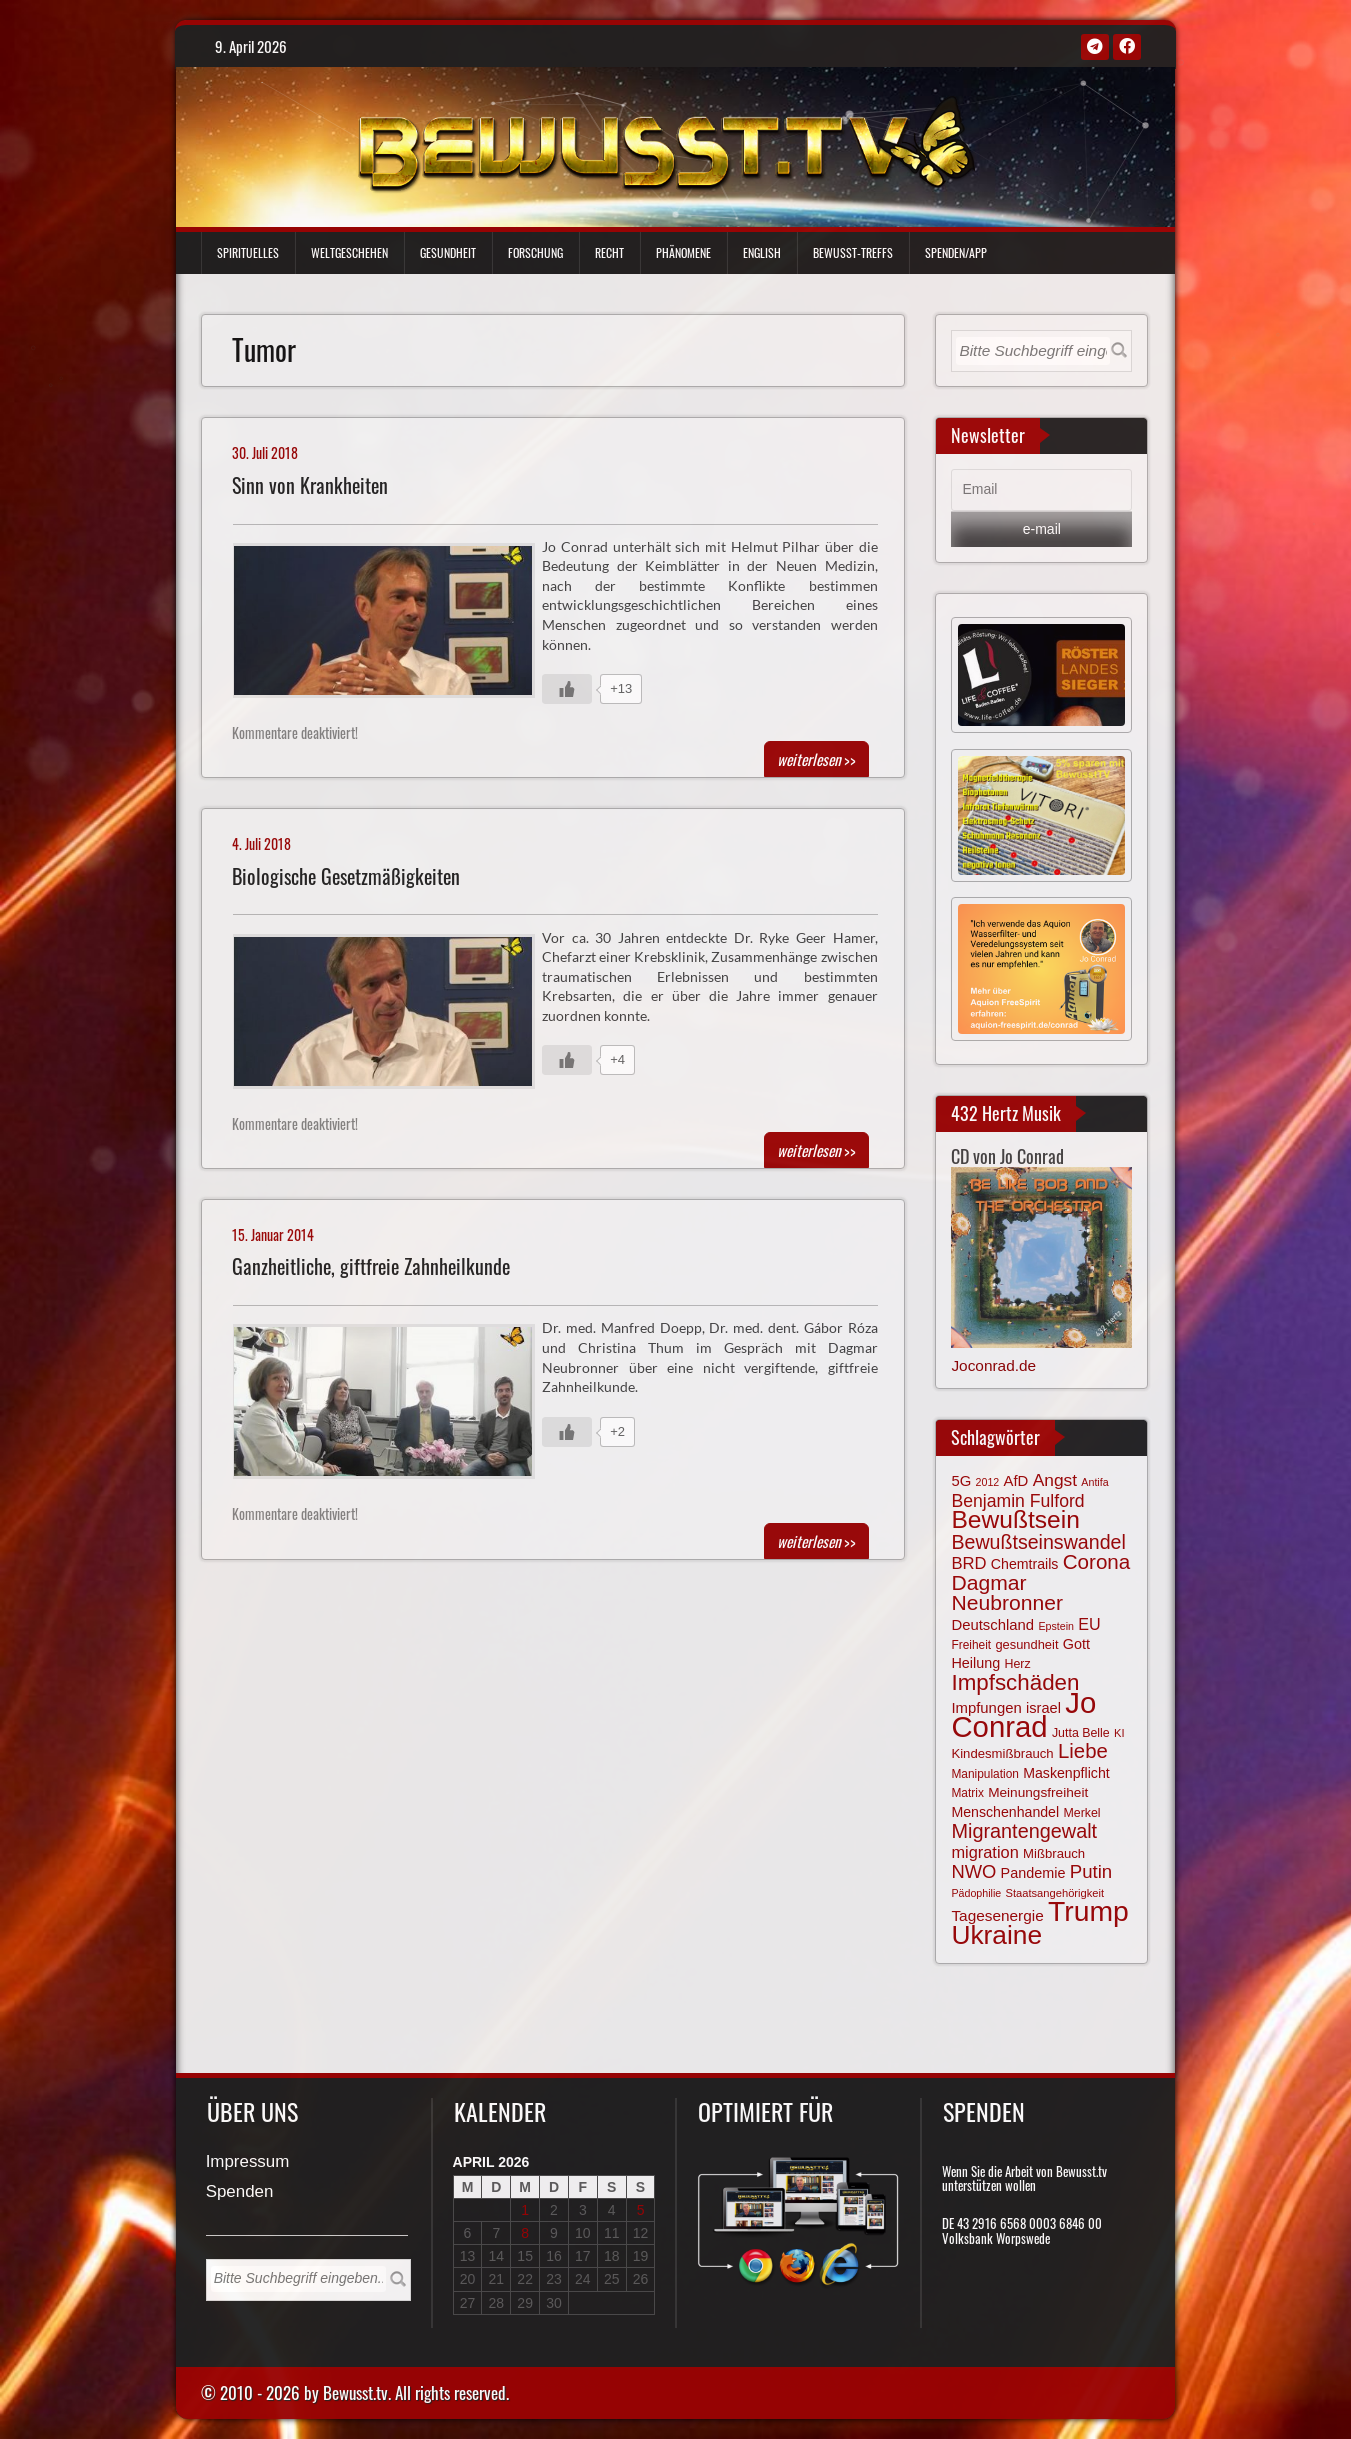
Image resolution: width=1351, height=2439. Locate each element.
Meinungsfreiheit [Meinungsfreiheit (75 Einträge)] (1038, 1792)
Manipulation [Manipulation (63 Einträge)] (985, 1774)
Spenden (240, 2192)
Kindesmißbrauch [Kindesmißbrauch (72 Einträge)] (1002, 1753)
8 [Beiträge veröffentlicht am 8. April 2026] (525, 2233)
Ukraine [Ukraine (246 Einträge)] (996, 1935)
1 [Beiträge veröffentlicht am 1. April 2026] (525, 2210)
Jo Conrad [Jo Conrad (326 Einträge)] (1023, 1714)
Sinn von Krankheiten (310, 485)
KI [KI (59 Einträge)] (1119, 1733)
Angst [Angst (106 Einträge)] (1055, 1480)
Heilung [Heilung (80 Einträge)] (975, 1663)
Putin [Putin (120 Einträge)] (1091, 1871)
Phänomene (683, 252)
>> (816, 759)
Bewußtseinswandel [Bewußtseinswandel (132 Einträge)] (1038, 1542)
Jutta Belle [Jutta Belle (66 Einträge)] (1081, 1733)
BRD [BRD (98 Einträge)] (968, 1563)
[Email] (1041, 490)
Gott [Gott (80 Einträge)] (1076, 1644)
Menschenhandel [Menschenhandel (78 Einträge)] (1005, 1812)
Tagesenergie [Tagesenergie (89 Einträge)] (997, 1915)
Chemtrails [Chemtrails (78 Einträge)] (1025, 1564)
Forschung (535, 252)
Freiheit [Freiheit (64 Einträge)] (971, 1645)
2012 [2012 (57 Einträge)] (988, 1482)
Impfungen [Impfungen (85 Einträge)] (986, 1708)
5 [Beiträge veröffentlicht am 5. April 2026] (641, 2210)
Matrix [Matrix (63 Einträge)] (967, 1793)
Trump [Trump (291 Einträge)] (1088, 1911)
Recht (609, 252)
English (762, 252)
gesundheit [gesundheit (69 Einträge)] (1026, 1644)
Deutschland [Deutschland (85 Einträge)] (992, 1625)
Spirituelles (248, 252)
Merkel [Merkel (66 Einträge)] (1081, 1813)
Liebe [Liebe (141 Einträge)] (1083, 1751)
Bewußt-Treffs (853, 252)
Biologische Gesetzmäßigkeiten (346, 876)
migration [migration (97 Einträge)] (984, 1852)
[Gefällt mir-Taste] (567, 689)
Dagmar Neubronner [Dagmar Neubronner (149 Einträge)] (1006, 1592)
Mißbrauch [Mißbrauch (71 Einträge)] (1054, 1853)
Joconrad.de (993, 1365)
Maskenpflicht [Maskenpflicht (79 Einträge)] (1066, 1773)
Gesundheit (448, 252)
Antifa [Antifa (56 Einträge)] (1094, 1482)
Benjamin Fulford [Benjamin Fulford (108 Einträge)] (1017, 1501)
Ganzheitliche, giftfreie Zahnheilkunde (371, 1266)
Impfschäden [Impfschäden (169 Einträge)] (1015, 1682)
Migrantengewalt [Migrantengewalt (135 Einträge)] (1024, 1831)
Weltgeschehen (349, 252)
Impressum (248, 2162)
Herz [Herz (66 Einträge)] (1018, 1664)
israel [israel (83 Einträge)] (1043, 1708)
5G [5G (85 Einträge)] (961, 1481)
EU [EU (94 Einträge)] (1089, 1624)
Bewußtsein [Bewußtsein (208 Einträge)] (1015, 1519)
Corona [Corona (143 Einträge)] (1097, 1561)
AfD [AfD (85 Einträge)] (1016, 1481)
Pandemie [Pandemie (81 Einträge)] (1033, 1873)
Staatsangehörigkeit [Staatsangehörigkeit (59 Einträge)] (1054, 1893)
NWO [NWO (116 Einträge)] (973, 1871)
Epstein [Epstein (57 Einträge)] (1056, 1626)
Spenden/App (956, 252)
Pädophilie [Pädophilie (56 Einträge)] (976, 1893)
